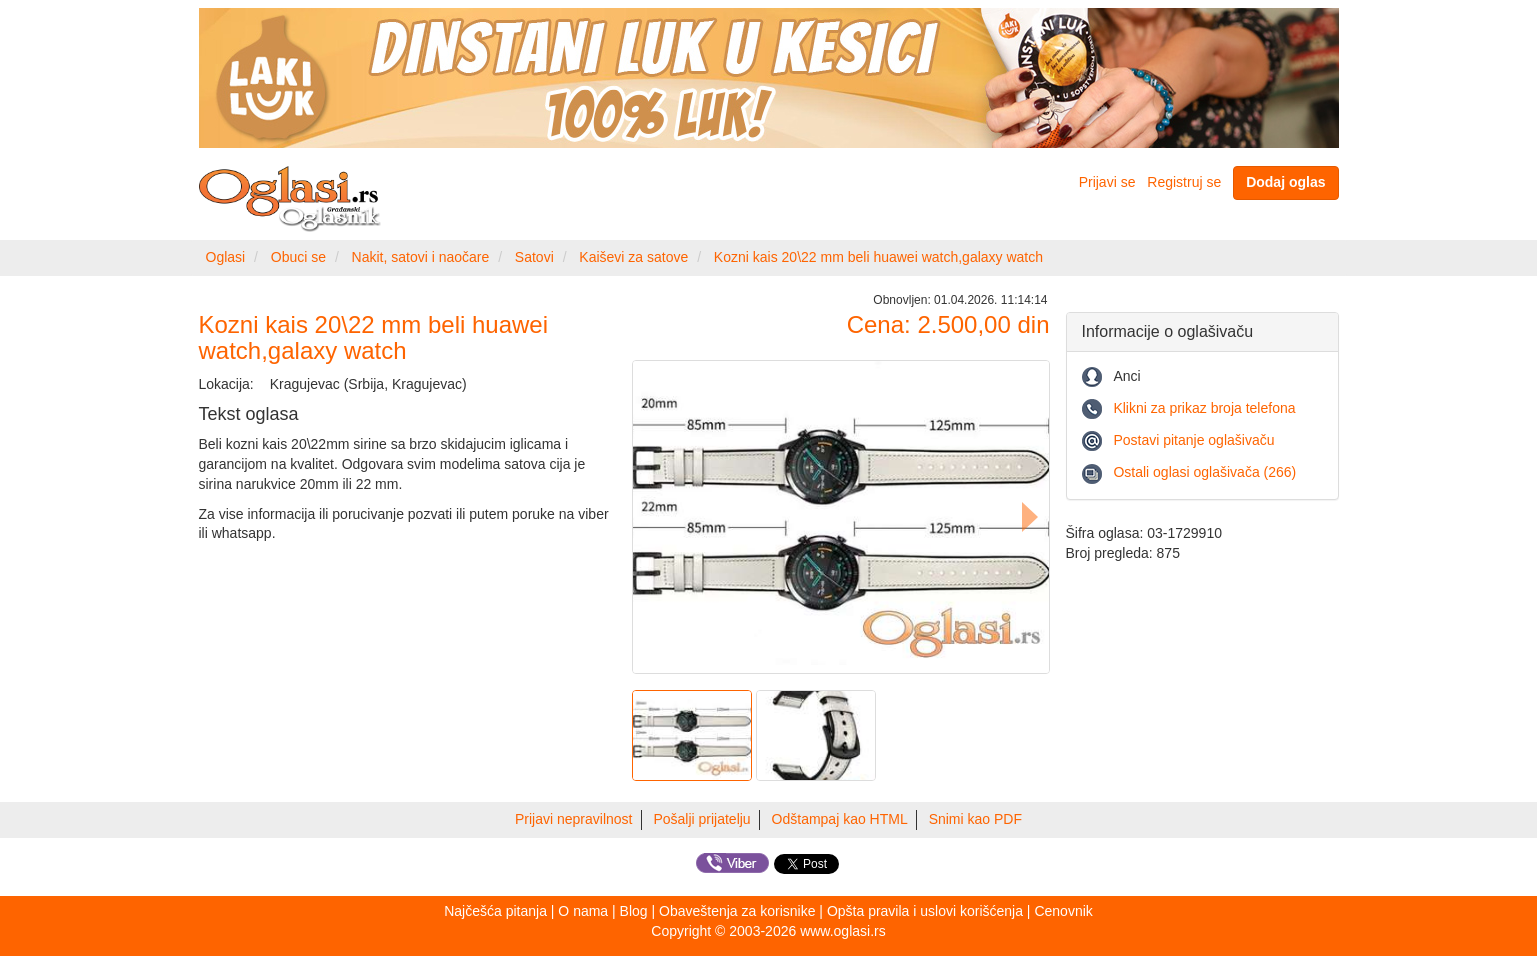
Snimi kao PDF (975, 819)
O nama (583, 911)
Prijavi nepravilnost (574, 819)
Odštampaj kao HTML (840, 819)
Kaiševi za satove (633, 257)
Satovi (534, 257)
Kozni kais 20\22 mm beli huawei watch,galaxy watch (878, 257)
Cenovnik (1063, 911)
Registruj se (1184, 182)
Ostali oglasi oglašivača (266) (1204, 472)
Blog (634, 911)
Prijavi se (1107, 182)
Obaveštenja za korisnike (737, 911)
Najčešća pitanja (495, 911)
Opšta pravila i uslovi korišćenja (925, 911)
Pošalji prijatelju (701, 819)
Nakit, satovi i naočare (421, 257)
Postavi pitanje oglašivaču (1193, 440)
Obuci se (298, 257)
